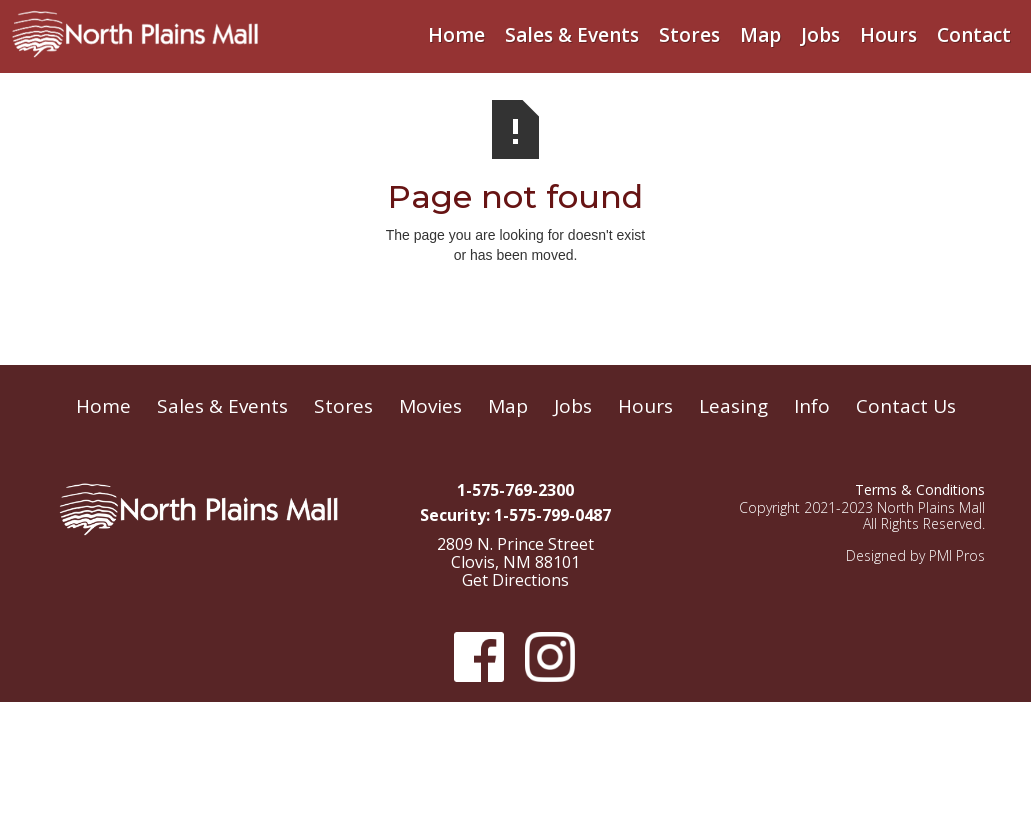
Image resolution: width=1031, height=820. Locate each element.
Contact (974, 35)
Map (760, 35)
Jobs (820, 35)
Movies (430, 406)
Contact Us (906, 406)
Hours (888, 35)
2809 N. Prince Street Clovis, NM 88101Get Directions (515, 563)
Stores (689, 35)
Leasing (733, 406)
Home (456, 35)
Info (812, 406)
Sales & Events (572, 35)
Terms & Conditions (920, 489)
